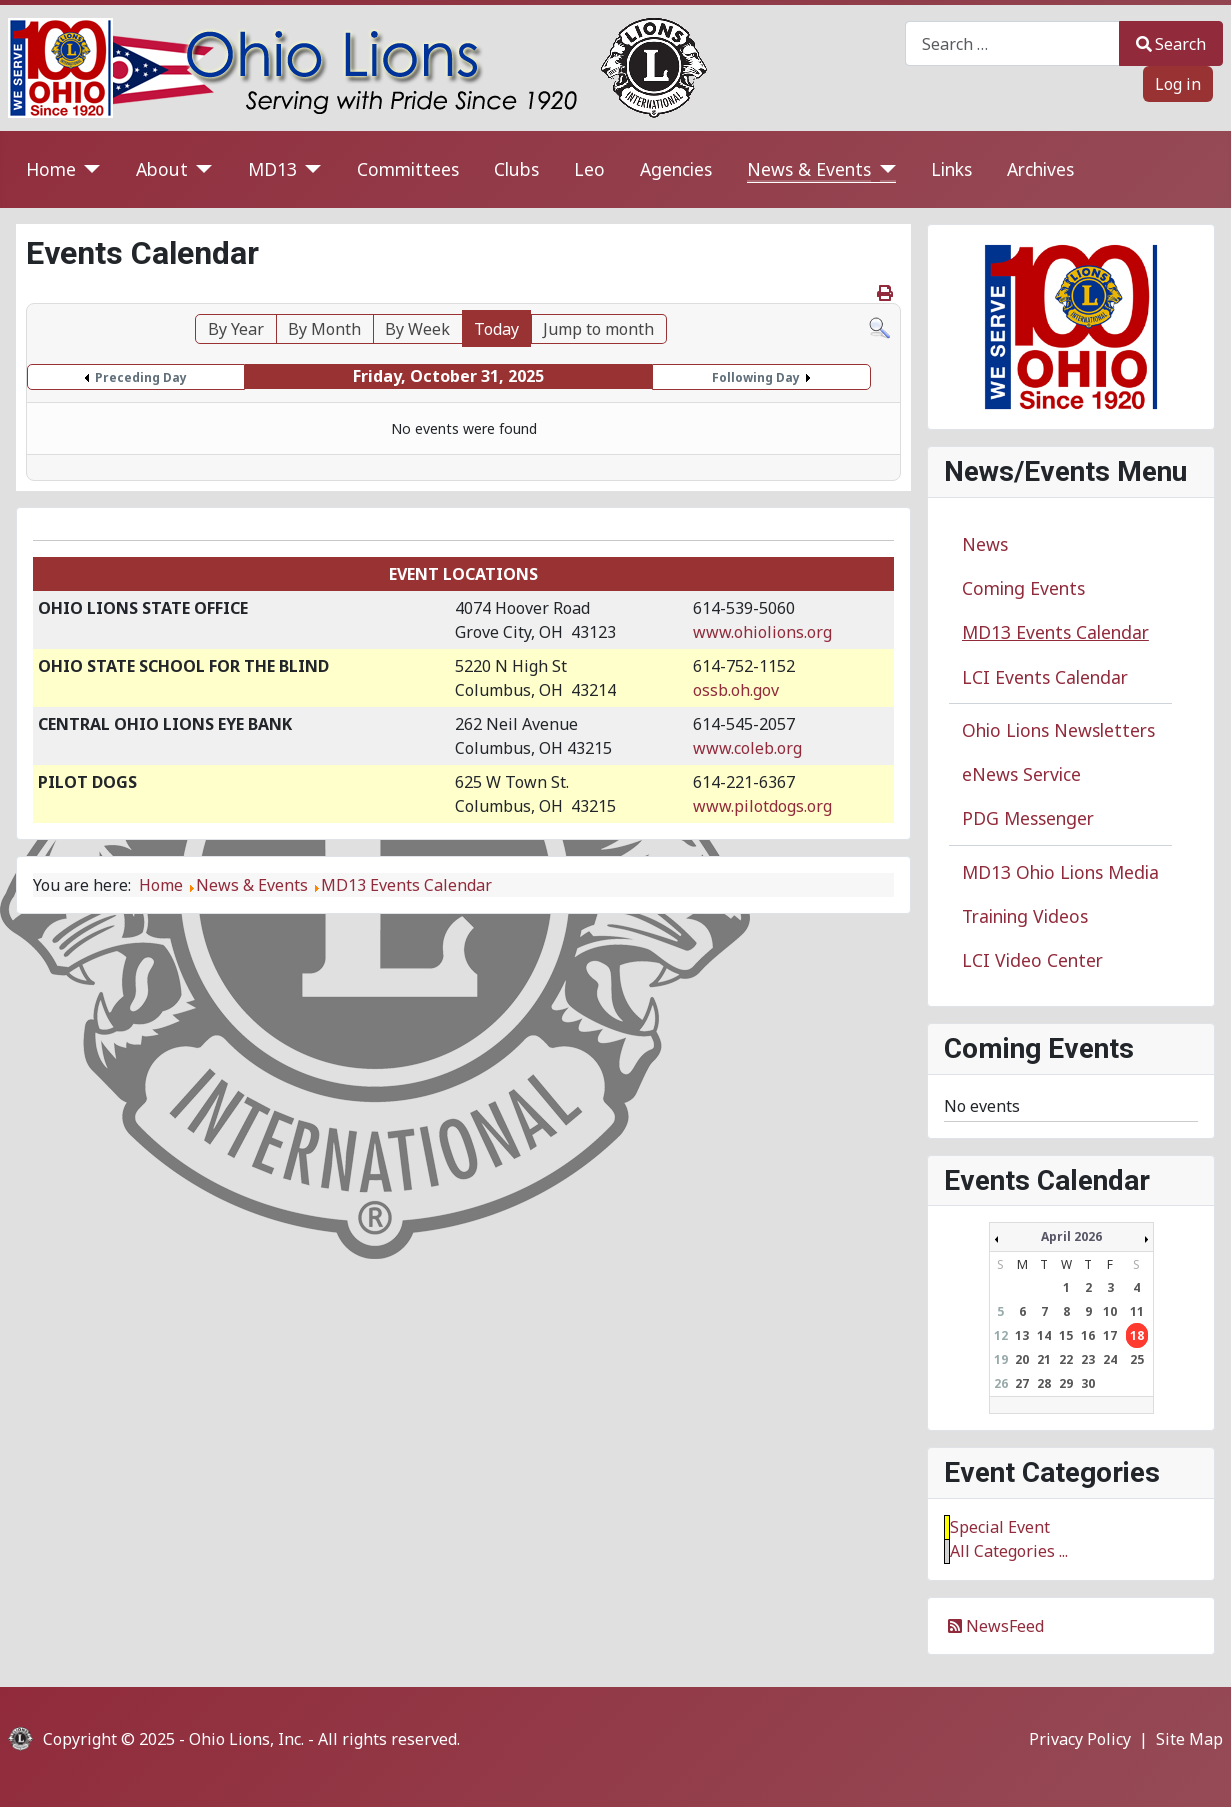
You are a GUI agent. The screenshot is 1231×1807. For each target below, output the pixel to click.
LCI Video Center (1032, 960)
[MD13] (309, 169)
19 (1001, 1359)
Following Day (756, 377)
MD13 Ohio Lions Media (1060, 872)
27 (1022, 1383)
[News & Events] (883, 169)
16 (1088, 1335)
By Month (324, 329)
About (162, 169)
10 (1110, 1311)
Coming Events (1023, 588)
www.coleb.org (747, 748)
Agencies (676, 169)
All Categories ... (1009, 1551)
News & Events (809, 169)
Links (951, 169)
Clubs (516, 169)
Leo (589, 169)
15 (1066, 1335)
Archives (1040, 169)
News (985, 544)
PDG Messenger (1028, 818)
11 (1137, 1311)
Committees (408, 169)
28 (1044, 1383)
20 (1022, 1359)
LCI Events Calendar (1045, 677)
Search (1171, 44)
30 (1088, 1383)
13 (1022, 1335)
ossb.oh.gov (736, 690)
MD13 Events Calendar (1055, 632)
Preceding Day (141, 377)
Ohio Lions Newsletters (1058, 730)
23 (1088, 1359)
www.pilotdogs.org (762, 806)
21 (1044, 1359)
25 (1137, 1359)
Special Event (1000, 1527)
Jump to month (598, 329)
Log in (1178, 84)
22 (1066, 1359)
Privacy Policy (1080, 1739)
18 (1137, 1335)
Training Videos (1025, 916)
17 (1110, 1335)
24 (1110, 1359)
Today (496, 329)
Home (51, 169)
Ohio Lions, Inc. (246, 1739)
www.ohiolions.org (762, 632)
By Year (236, 329)
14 (1044, 1335)
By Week (417, 329)
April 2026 (1071, 1236)
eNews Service (1021, 774)
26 (1001, 1383)
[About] (200, 169)
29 (1066, 1383)
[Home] (88, 169)
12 (1001, 1335)
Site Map (1189, 1739)
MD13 (272, 169)
